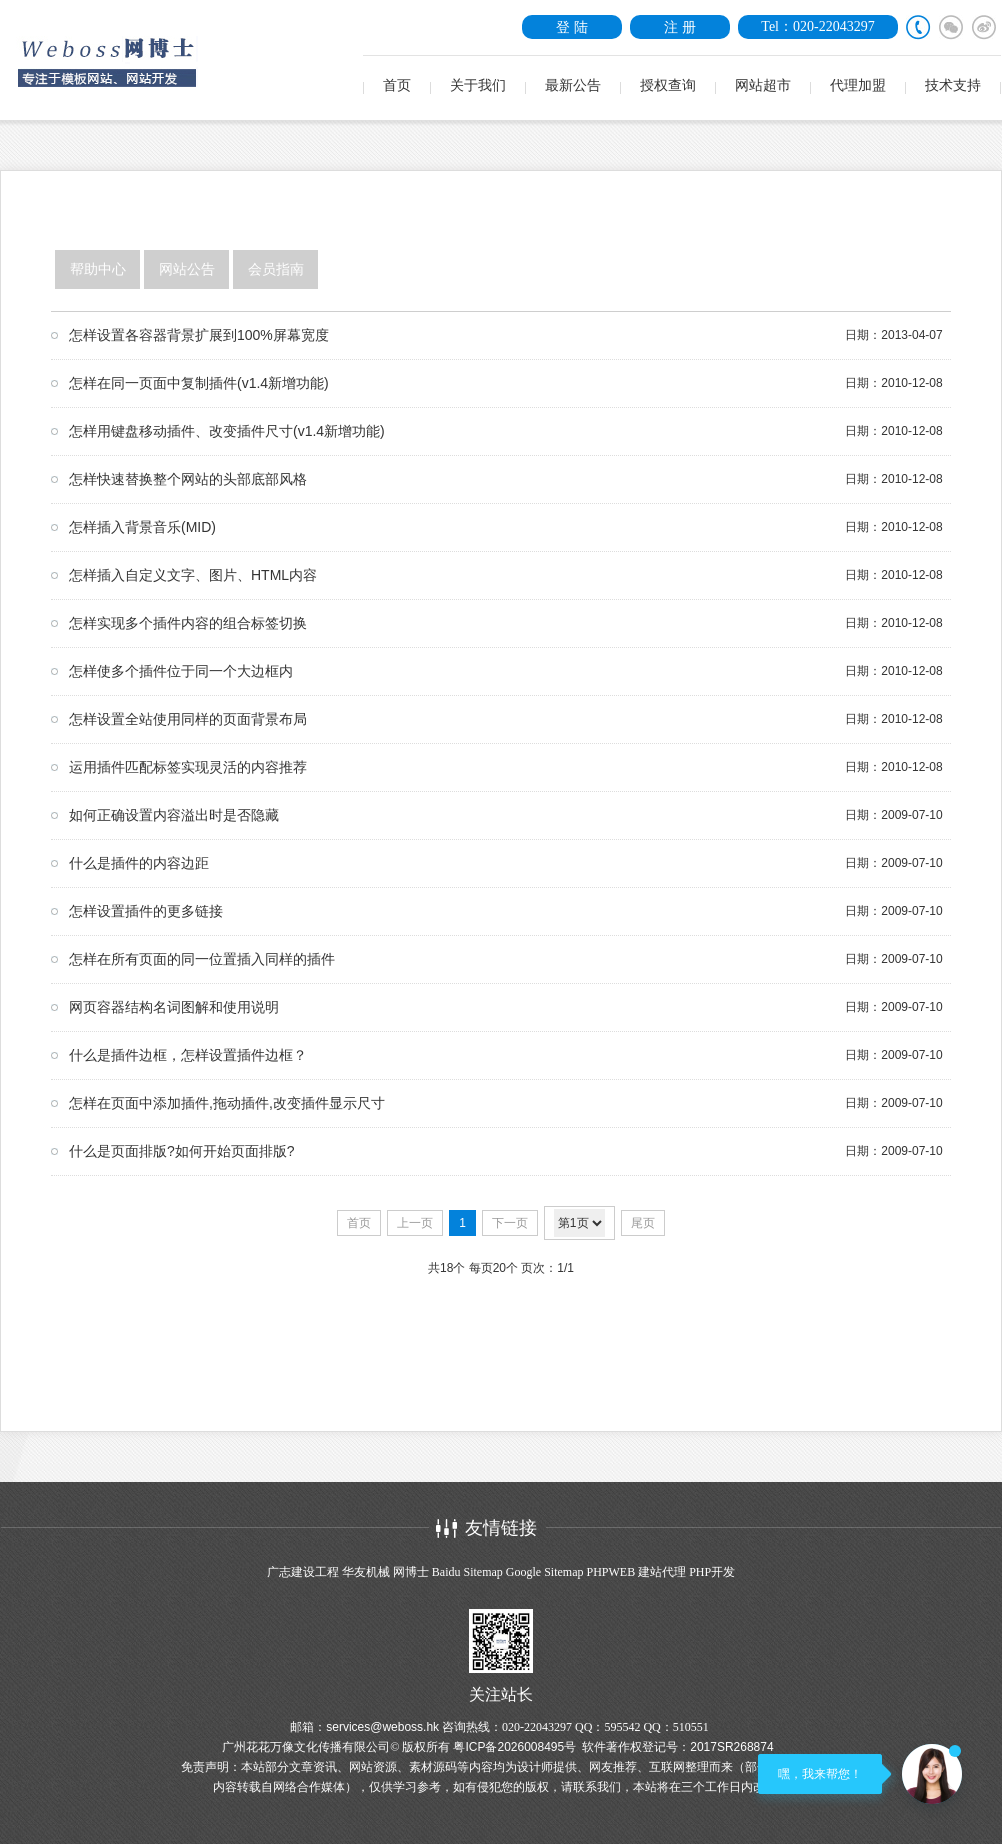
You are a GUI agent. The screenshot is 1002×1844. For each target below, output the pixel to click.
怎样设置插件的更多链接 (146, 911)
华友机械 (366, 1572)
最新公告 (573, 85)
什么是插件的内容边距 (139, 863)
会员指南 (276, 269)
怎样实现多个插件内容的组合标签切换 (188, 623)
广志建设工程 (303, 1572)
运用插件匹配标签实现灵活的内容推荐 (188, 767)
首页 (397, 85)
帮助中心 (98, 269)
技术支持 (953, 85)
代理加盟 (858, 85)
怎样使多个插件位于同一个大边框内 (181, 671)
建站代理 (662, 1572)
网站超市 (763, 85)
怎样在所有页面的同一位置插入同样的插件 (202, 959)
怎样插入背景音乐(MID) (142, 527)
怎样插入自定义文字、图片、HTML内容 (193, 575)
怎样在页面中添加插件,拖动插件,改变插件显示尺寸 (227, 1103)
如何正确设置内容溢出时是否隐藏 (174, 815)
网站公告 (187, 269)
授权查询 (668, 85)
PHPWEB (610, 1572)
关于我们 (478, 85)
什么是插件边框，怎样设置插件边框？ (188, 1055)
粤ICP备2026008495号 (514, 1747)
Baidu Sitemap (467, 1572)
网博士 (411, 1572)
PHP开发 (712, 1572)
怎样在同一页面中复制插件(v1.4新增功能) (199, 383)
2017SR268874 (731, 1747)
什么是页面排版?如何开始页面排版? (182, 1151)
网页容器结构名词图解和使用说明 (174, 1007)
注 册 (680, 27)
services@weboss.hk (382, 1727)
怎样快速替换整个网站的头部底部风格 (188, 479)
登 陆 (572, 27)
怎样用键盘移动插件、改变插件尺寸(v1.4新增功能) (227, 431)
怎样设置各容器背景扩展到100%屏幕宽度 (199, 335)
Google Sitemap (545, 1572)
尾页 (643, 1223)
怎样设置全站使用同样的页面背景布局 (188, 719)
